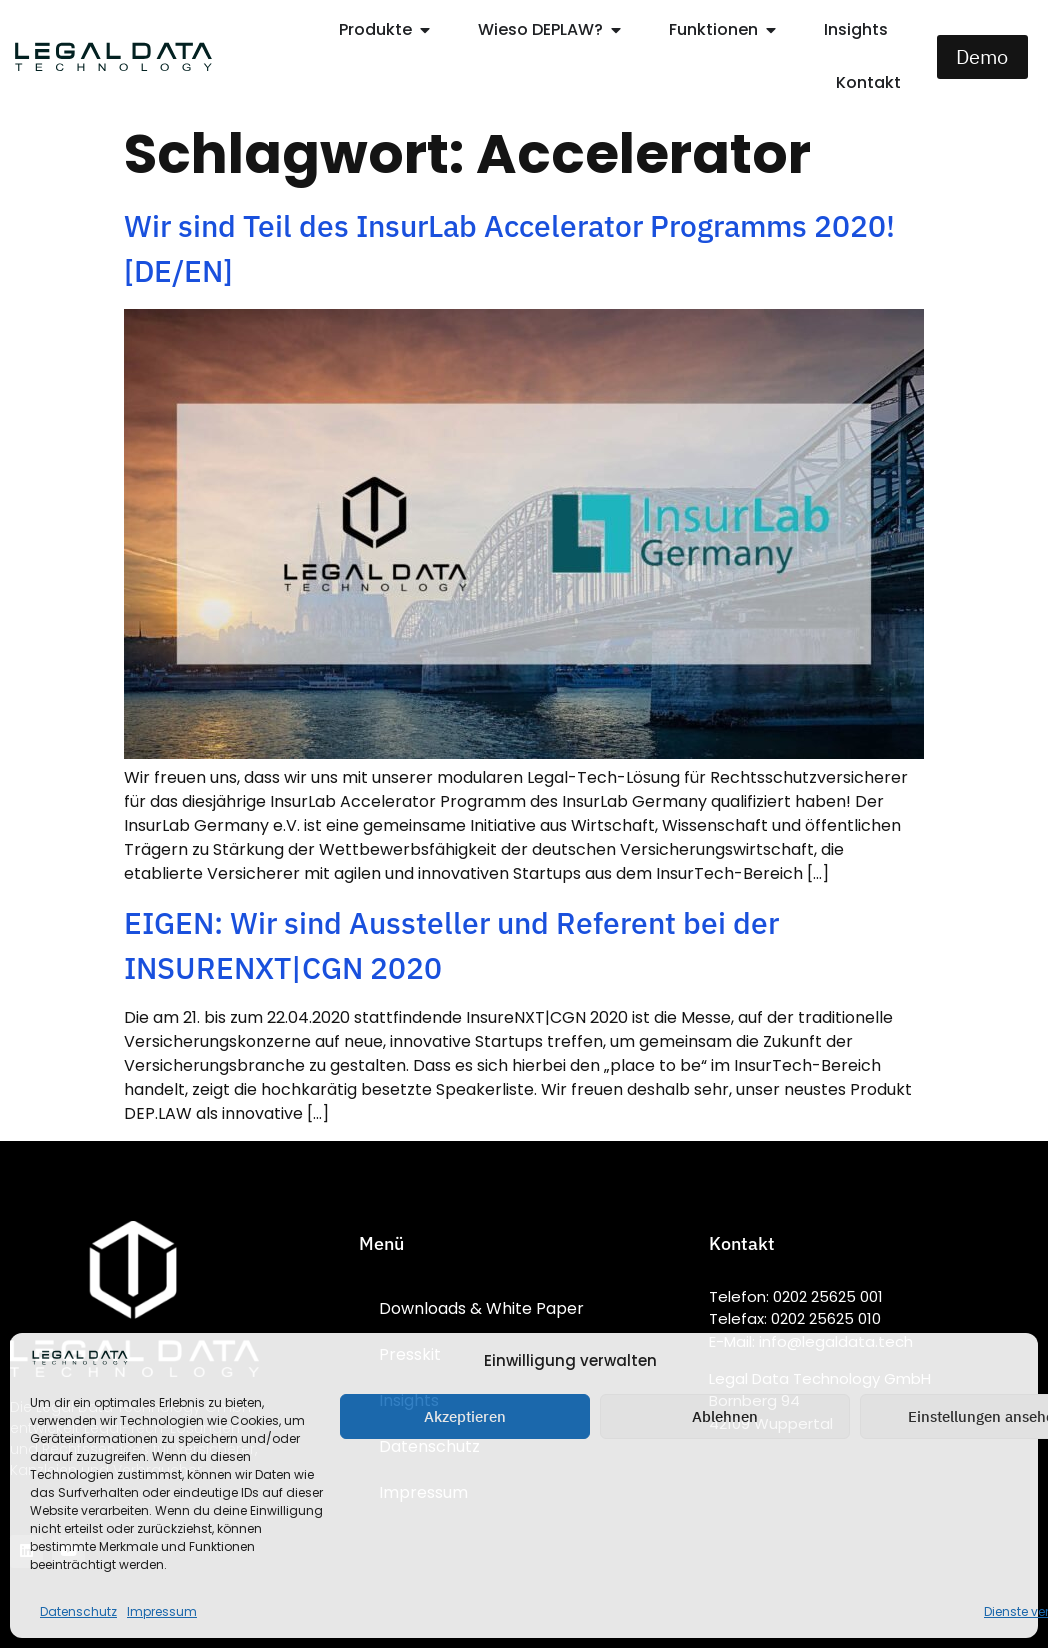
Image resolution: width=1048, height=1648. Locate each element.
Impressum (162, 1611)
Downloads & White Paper (481, 1308)
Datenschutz (78, 1611)
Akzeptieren (465, 1417)
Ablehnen (725, 1417)
